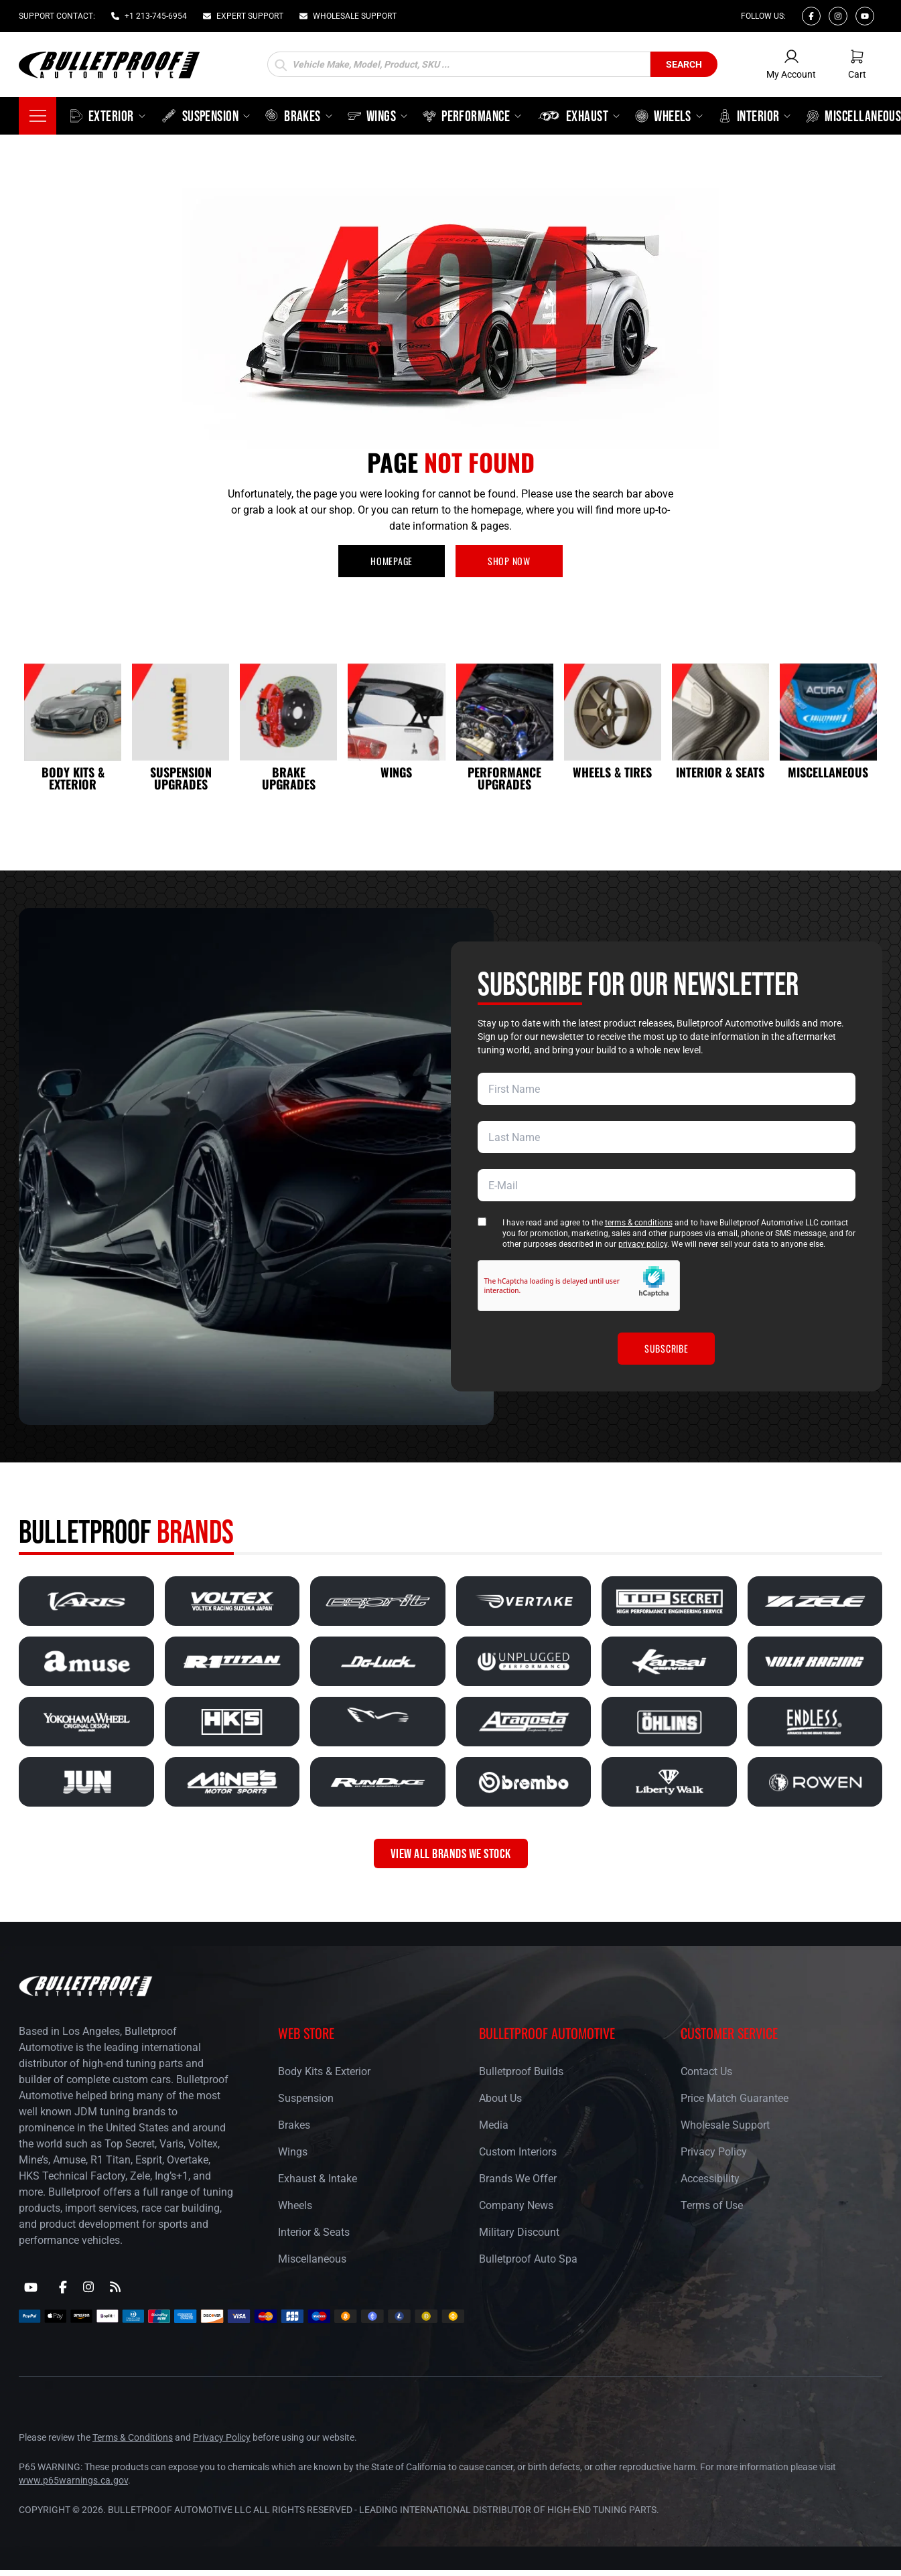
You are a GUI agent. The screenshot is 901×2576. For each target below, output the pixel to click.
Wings (292, 2151)
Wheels (295, 2205)
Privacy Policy (714, 2151)
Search (684, 64)
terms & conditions (639, 1222)
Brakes (294, 2125)
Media (493, 2125)
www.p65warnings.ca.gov (73, 2480)
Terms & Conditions (132, 2437)
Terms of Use (712, 2205)
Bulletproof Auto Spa (528, 2259)
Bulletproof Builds (521, 2071)
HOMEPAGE (391, 561)
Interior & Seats (314, 2232)
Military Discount (519, 2232)
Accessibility (710, 2178)
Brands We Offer (518, 2178)
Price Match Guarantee (734, 2098)
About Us (500, 2098)
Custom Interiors (518, 2151)
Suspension (306, 2098)
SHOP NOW (509, 561)
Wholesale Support (725, 2125)
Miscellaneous (312, 2259)
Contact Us (706, 2071)
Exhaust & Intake (317, 2178)
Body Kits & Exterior (324, 2071)
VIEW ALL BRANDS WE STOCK (451, 1853)
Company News (516, 2205)
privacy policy (642, 1244)
